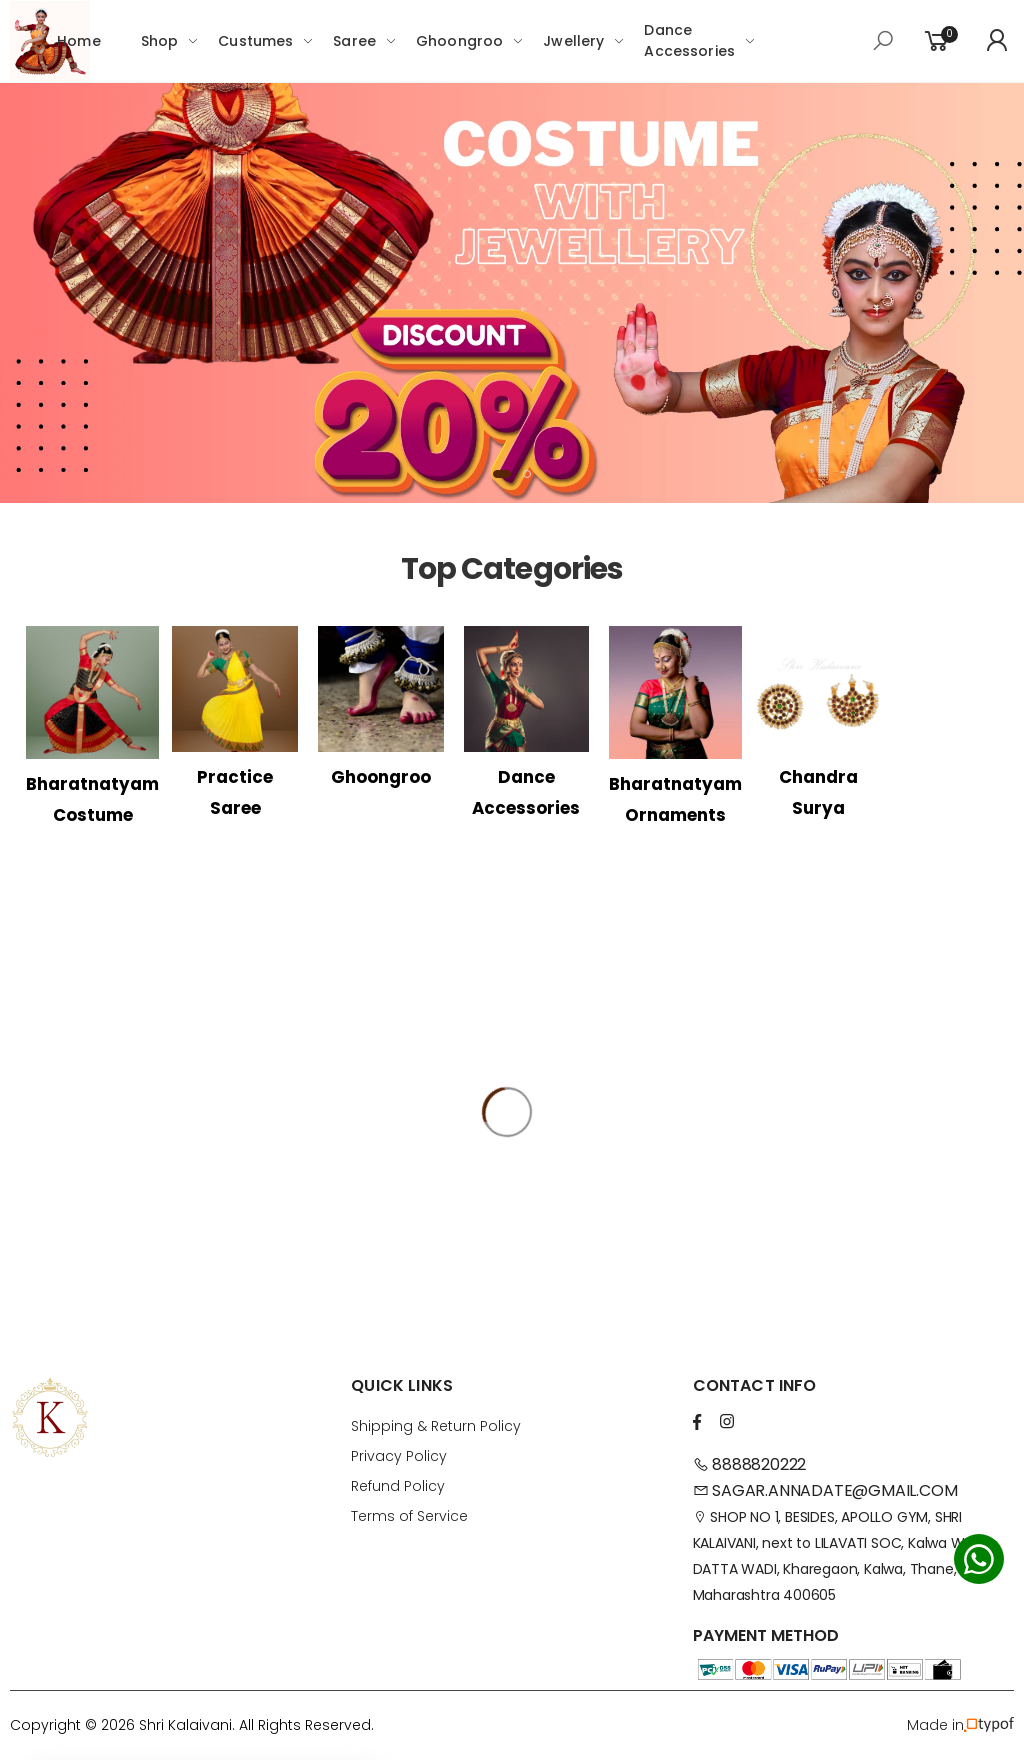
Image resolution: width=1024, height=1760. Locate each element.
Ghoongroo (459, 41)
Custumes (255, 41)
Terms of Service (409, 1516)
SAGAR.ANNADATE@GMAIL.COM (825, 1490)
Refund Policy (398, 1486)
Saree (354, 41)
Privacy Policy (399, 1456)
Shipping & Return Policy (436, 1426)
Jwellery (573, 41)
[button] (502, 474)
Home (79, 41)
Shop (160, 41)
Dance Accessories (689, 40)
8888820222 (750, 1464)
